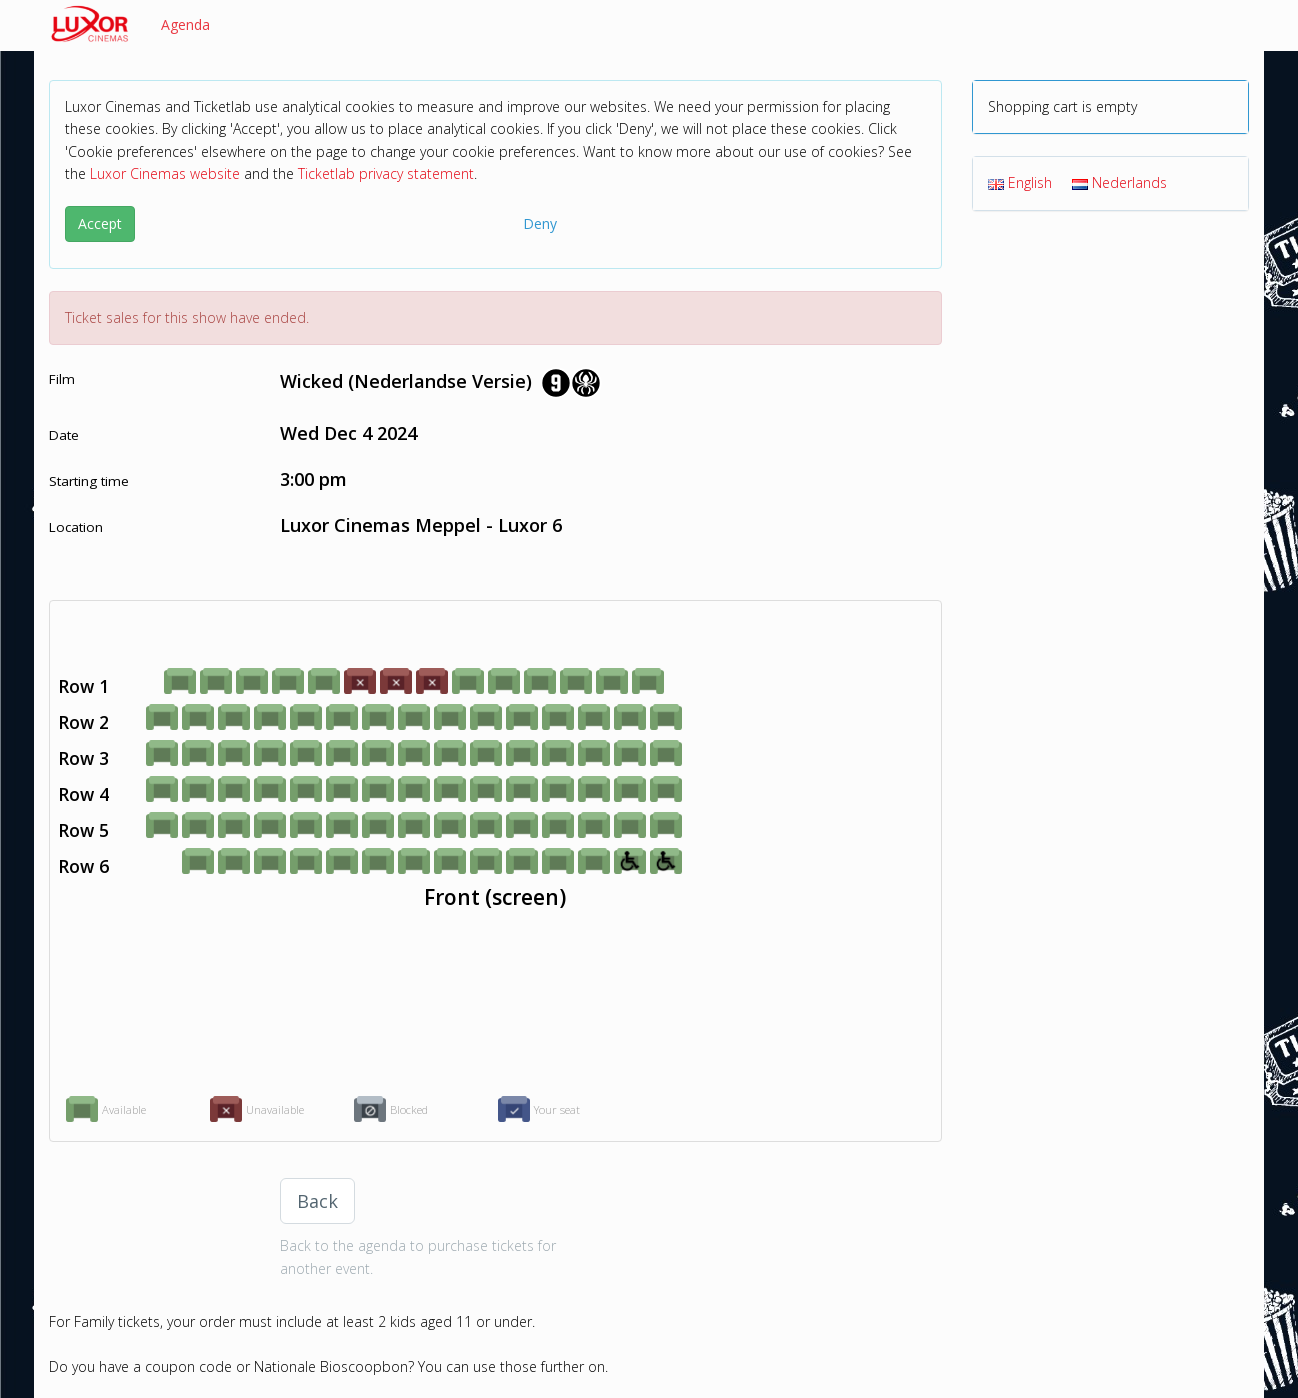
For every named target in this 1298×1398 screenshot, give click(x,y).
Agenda (185, 24)
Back (317, 1201)
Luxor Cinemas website (165, 173)
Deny (540, 223)
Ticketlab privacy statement (386, 173)
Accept (100, 223)
